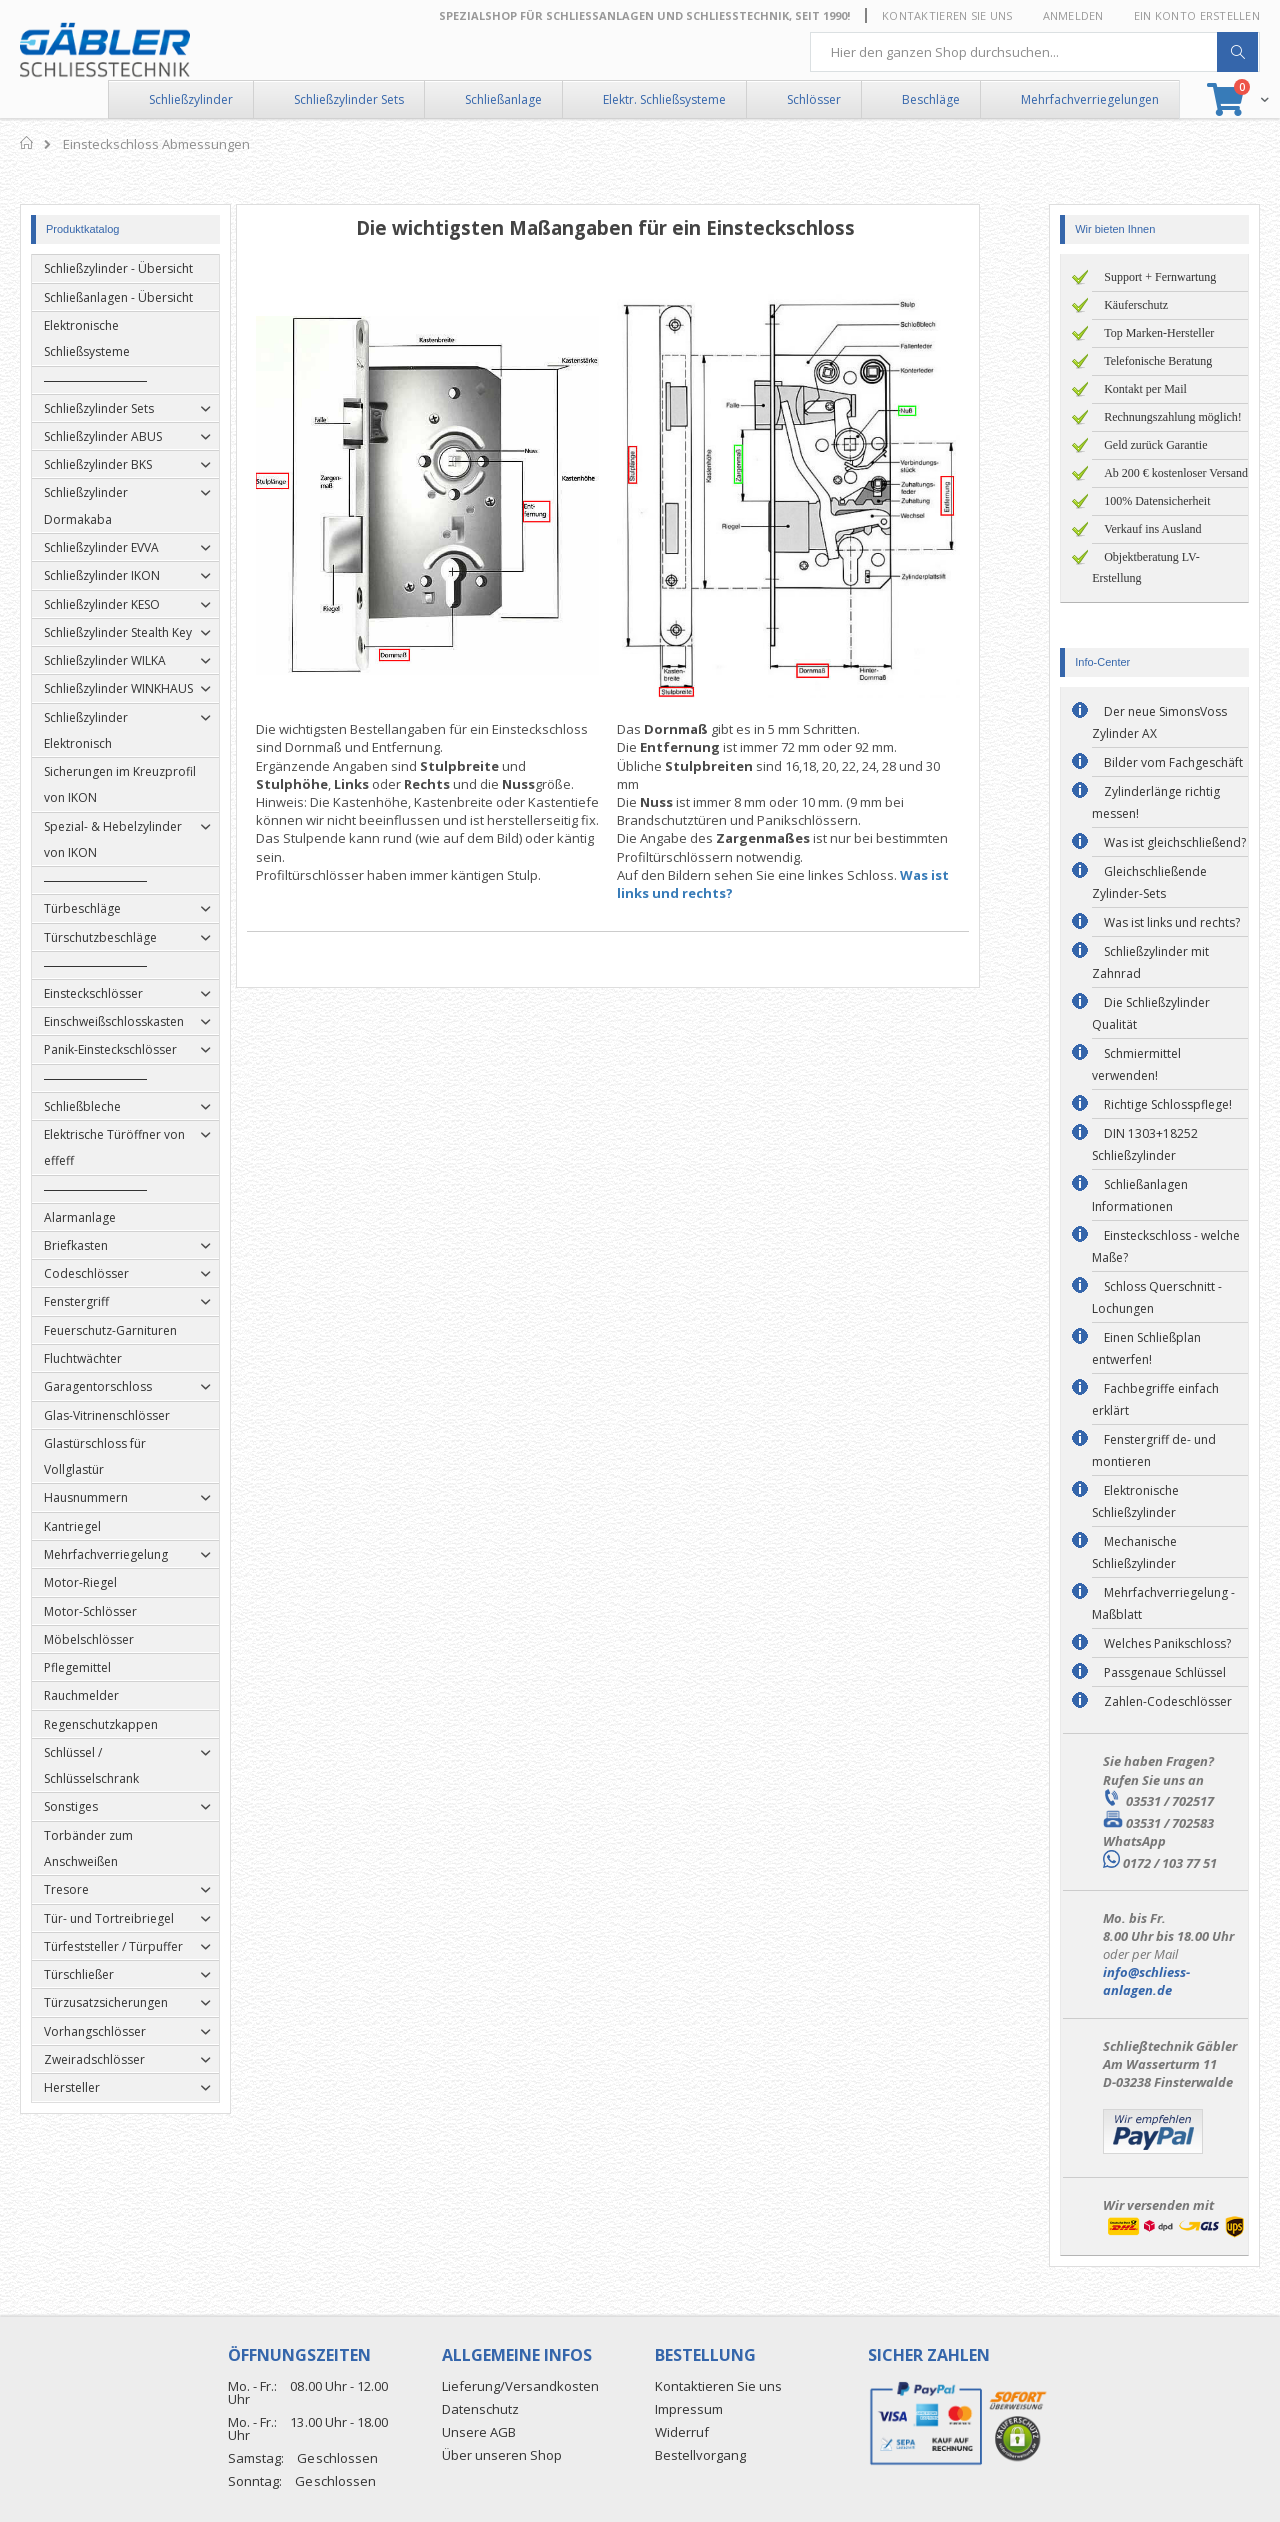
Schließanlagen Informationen (1140, 1195)
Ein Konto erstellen (1197, 15)
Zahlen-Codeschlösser (1168, 1701)
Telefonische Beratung (1158, 361)
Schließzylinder (191, 99)
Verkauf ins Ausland (1152, 529)
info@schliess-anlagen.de (1146, 1981)
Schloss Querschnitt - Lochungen (1157, 1297)
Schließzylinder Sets (349, 99)
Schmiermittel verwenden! (1136, 1064)
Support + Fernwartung (1160, 277)
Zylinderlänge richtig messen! (1156, 802)
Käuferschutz (1136, 305)
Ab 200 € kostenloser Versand (1176, 473)
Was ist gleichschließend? (1175, 842)
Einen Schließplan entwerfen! (1146, 1348)
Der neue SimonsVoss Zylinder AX (1159, 722)
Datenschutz (480, 2409)
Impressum (689, 2409)
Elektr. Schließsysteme (664, 99)
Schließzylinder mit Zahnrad (1150, 962)
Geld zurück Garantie (1155, 445)
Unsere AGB (479, 2432)
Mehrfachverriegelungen (1090, 99)
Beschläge (931, 99)
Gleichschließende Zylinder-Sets (1149, 882)
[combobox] (1035, 52)
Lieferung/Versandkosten (520, 2386)
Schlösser (814, 99)
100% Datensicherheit (1157, 501)
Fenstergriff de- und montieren (1154, 1450)
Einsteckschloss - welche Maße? (1166, 1246)
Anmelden (1073, 15)
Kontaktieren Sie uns (947, 15)
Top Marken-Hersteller (1159, 333)
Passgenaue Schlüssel (1165, 1672)
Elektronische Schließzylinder (1135, 1501)
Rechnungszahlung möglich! (1173, 417)
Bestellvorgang (700, 2455)
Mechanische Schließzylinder (1134, 1552)
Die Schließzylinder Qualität (1151, 1013)
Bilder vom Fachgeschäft (1173, 762)
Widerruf (682, 2432)
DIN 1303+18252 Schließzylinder (1145, 1144)
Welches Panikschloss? (1167, 1643)
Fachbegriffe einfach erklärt (1155, 1399)
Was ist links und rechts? (1172, 922)
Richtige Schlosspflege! (1168, 1104)
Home (27, 143)
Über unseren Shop (502, 2455)
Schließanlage (503, 99)
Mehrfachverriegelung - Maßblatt (1163, 1603)
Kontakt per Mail (1145, 389)
